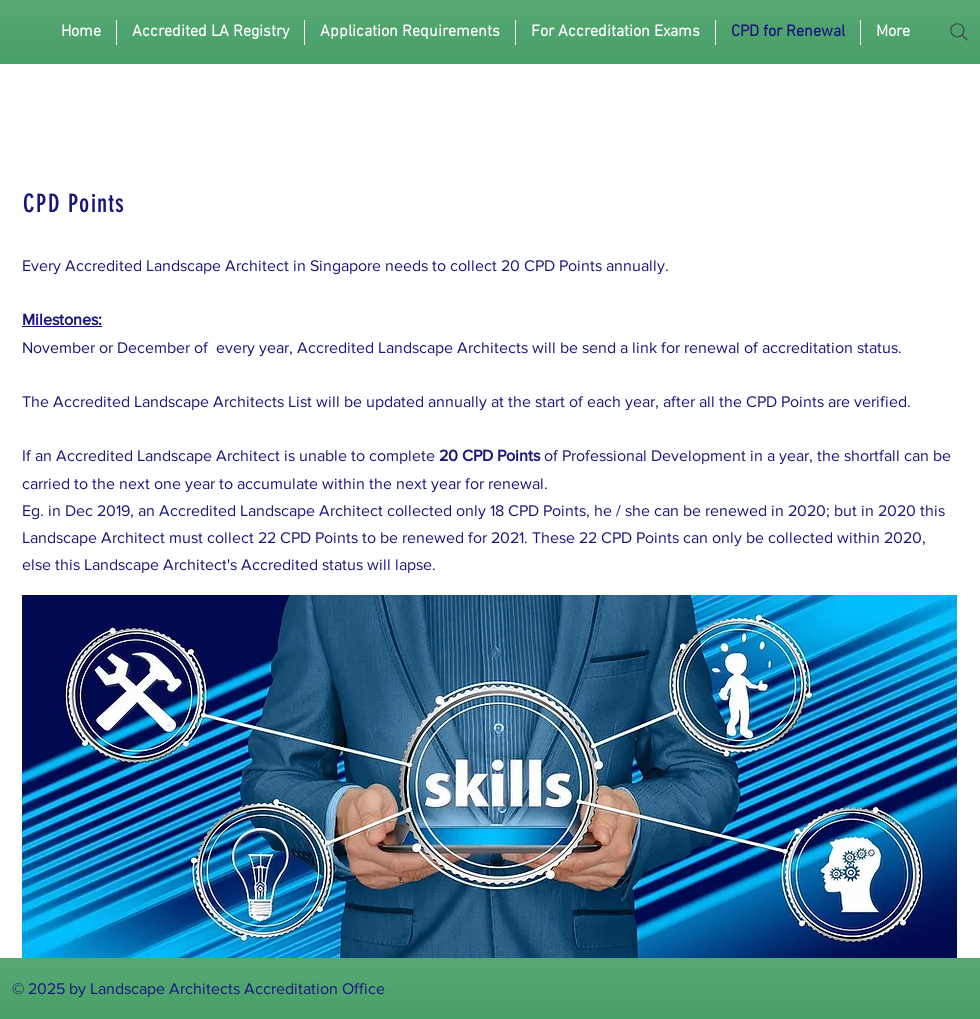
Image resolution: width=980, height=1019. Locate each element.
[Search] (959, 32)
